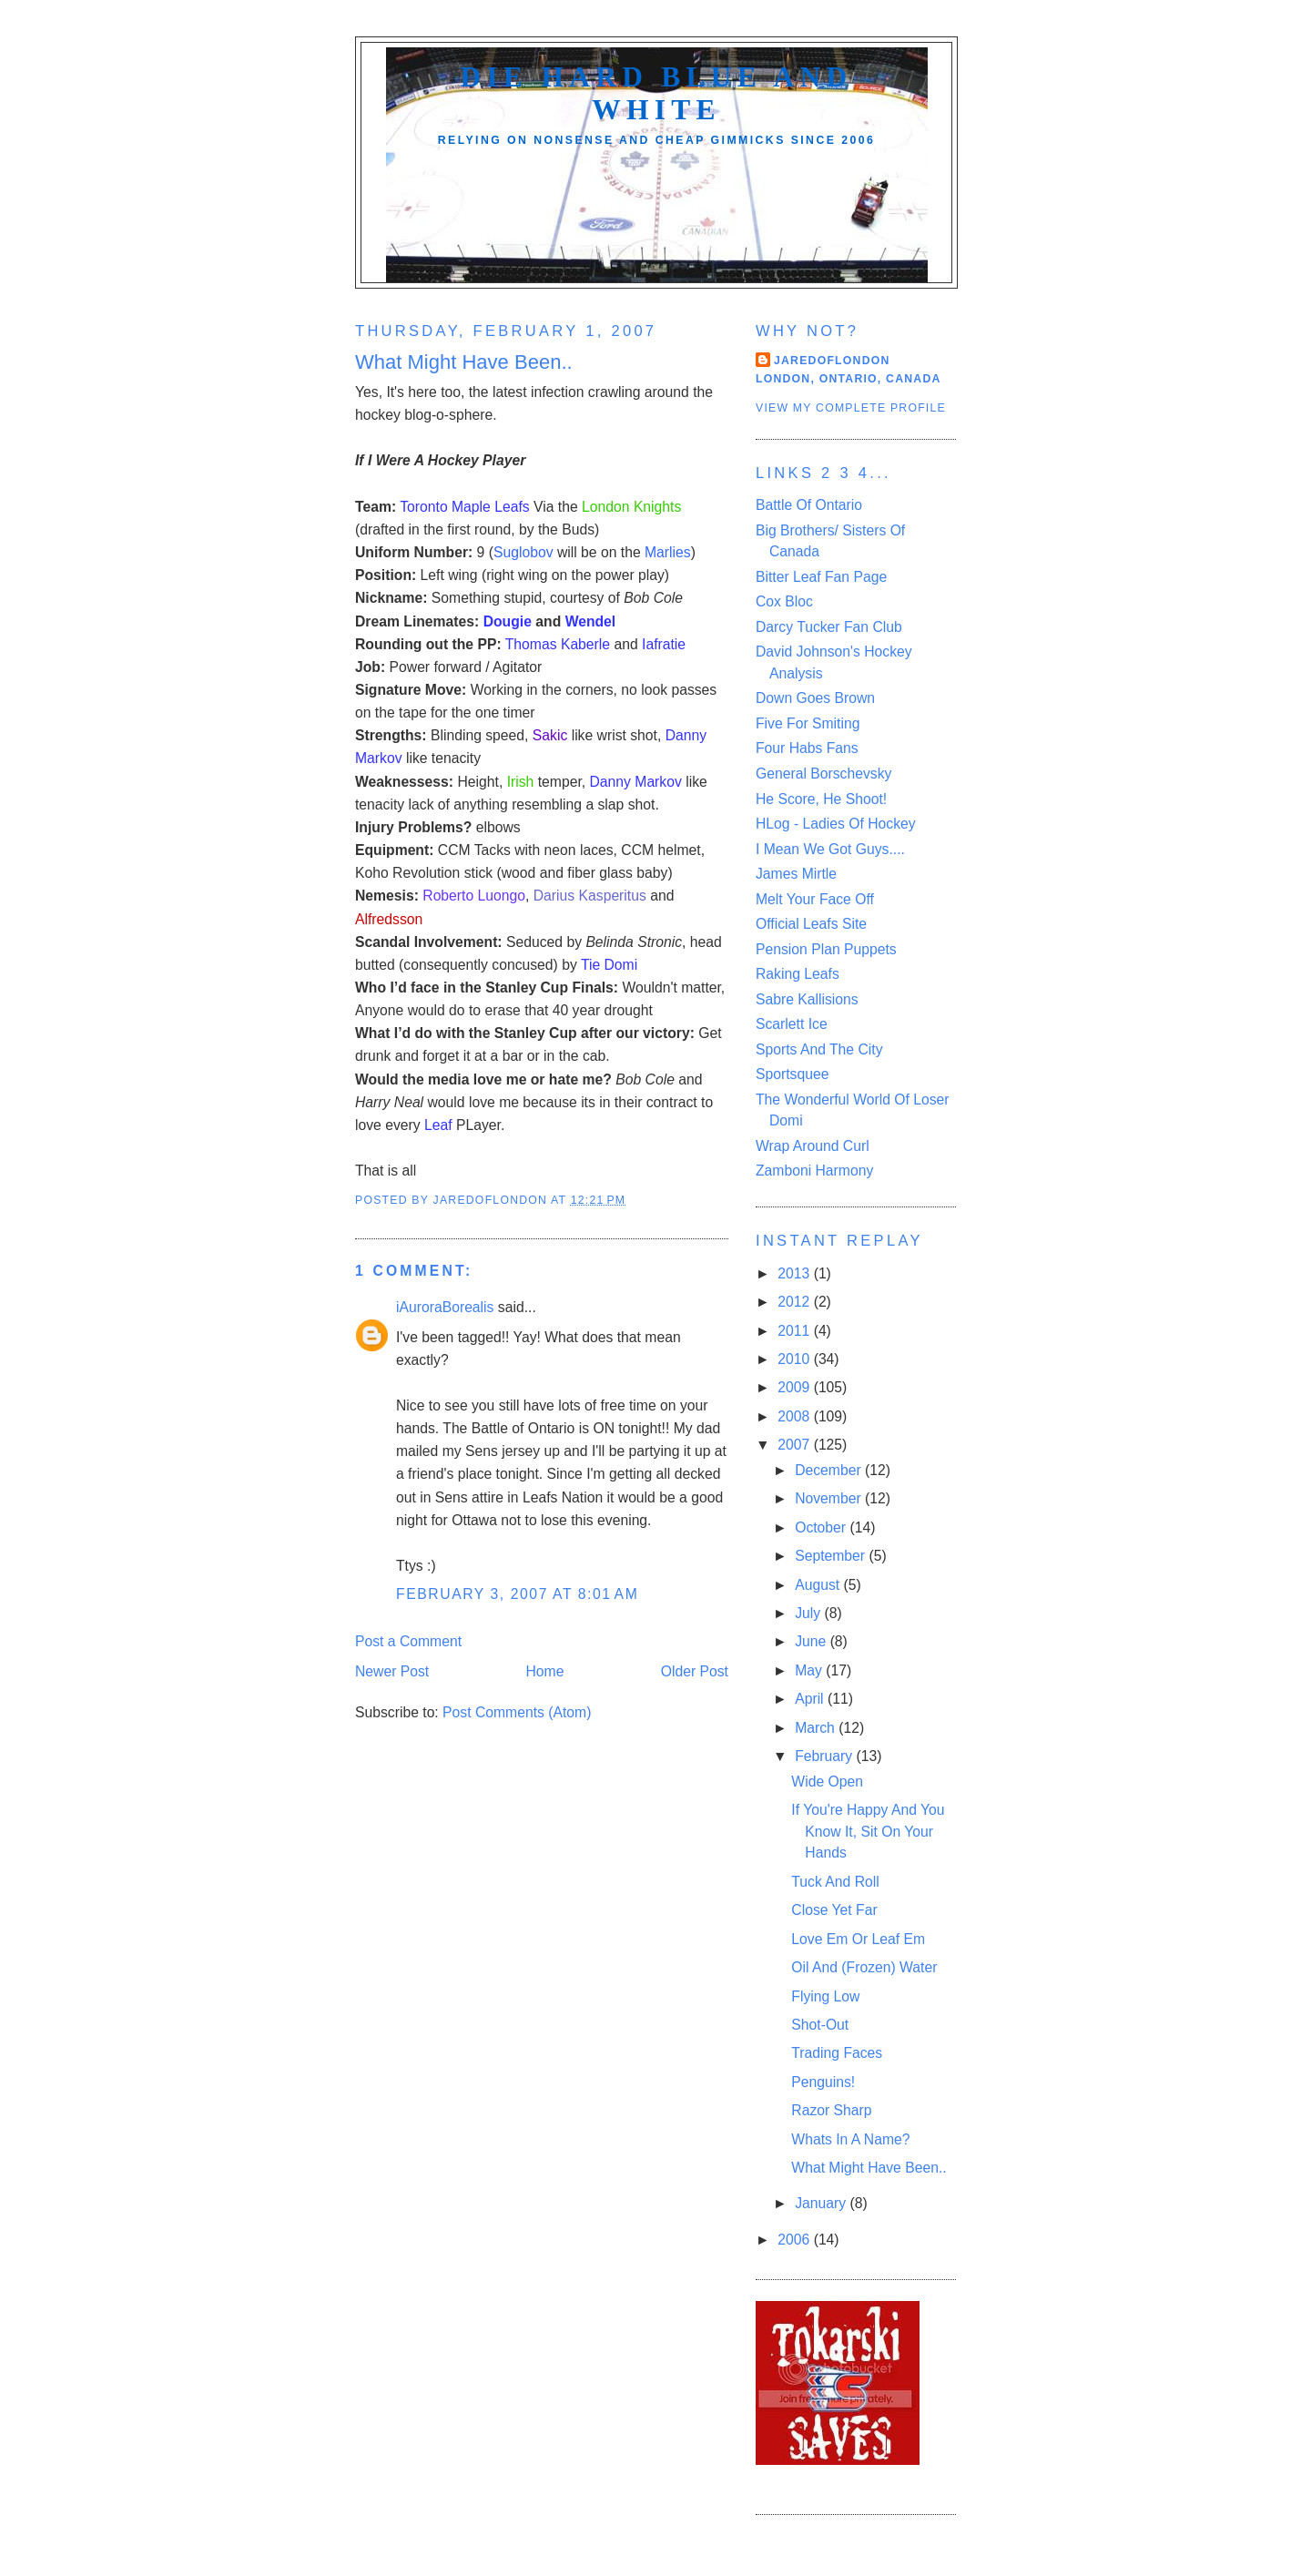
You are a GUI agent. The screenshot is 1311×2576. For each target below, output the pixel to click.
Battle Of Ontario (809, 505)
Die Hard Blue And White (656, 93)
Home (545, 1671)
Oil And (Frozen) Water (864, 1967)
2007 (795, 1444)
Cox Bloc (784, 601)
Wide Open (827, 1781)
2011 (795, 1331)
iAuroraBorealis (444, 1307)
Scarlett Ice (792, 1024)
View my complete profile (851, 408)
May (810, 1670)
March (816, 1728)
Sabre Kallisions (807, 999)
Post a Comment (408, 1641)
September (832, 1555)
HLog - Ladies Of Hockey (836, 823)
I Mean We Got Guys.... (830, 849)
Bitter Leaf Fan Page (821, 577)
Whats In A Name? (850, 2139)
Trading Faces (836, 2053)
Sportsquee (792, 1074)
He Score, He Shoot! (821, 799)
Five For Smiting (807, 723)
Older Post (694, 1671)
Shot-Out (820, 2024)
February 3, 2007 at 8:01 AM (517, 1594)
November (830, 1498)
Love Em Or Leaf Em (858, 1939)
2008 (795, 1416)
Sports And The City (819, 1049)
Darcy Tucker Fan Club (829, 627)
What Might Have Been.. (868, 2167)
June (812, 1641)
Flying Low (825, 1996)
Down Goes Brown (815, 698)
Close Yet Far (834, 1910)
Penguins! (823, 2082)
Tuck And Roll (835, 1881)
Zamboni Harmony (814, 1170)
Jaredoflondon (832, 360)
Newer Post (392, 1671)
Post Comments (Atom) (516, 1712)
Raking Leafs (797, 974)
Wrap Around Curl (812, 1146)
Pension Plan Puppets (826, 949)
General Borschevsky (823, 773)
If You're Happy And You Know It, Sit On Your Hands (867, 1831)
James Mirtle (796, 873)
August (819, 1585)
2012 (795, 1301)
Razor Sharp (831, 2110)
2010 (795, 1359)
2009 (795, 1387)
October (822, 1527)
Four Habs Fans (807, 748)
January (822, 2203)
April (811, 1698)
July (809, 1613)
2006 (795, 2239)
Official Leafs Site (811, 924)
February (825, 1756)
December (830, 1470)
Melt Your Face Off (815, 899)
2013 (795, 1273)
